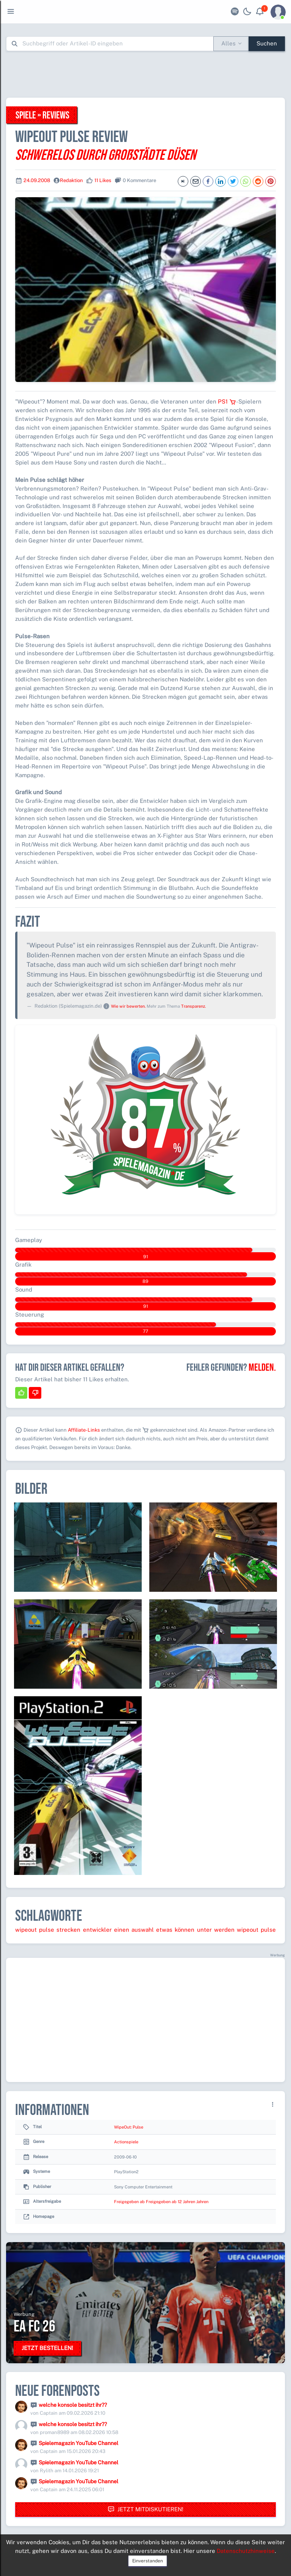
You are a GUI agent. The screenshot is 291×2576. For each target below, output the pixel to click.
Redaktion (71, 180)
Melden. (262, 1368)
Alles (228, 43)
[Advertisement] (145, 74)
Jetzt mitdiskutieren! (145, 2510)
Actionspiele (126, 2142)
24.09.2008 (36, 180)
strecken (68, 1929)
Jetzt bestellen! (47, 2348)
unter (204, 1929)
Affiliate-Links (84, 1430)
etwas (164, 1929)
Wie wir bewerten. (128, 1006)
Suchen (267, 43)
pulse (46, 1929)
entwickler (97, 1929)
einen (121, 1929)
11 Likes (102, 180)
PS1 (227, 401)
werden (224, 1929)
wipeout (26, 1929)
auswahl (142, 1929)
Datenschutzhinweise (246, 2551)
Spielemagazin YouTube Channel (78, 2443)
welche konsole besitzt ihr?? (73, 2405)
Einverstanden (147, 2561)
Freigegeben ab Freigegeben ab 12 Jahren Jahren (161, 2201)
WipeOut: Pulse (128, 2127)
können (184, 1929)
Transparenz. (193, 1006)
